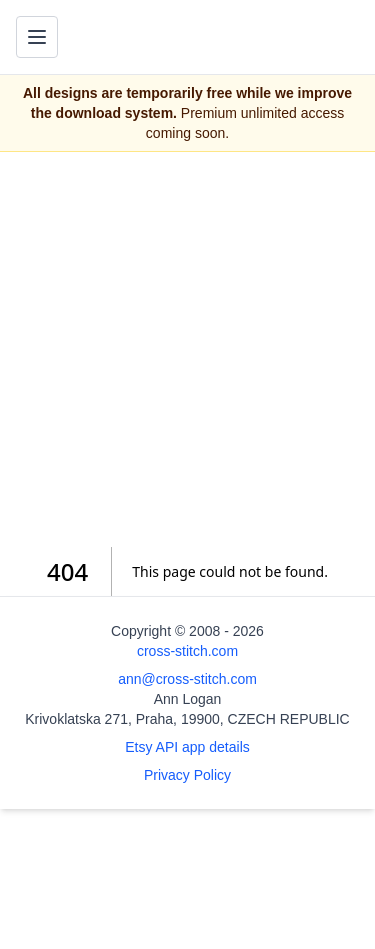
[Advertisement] (187, 349)
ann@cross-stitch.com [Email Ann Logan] (187, 679)
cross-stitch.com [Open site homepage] (187, 651)
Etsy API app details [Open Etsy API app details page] (187, 747)
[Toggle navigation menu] (37, 37)
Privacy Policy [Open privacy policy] (187, 775)
